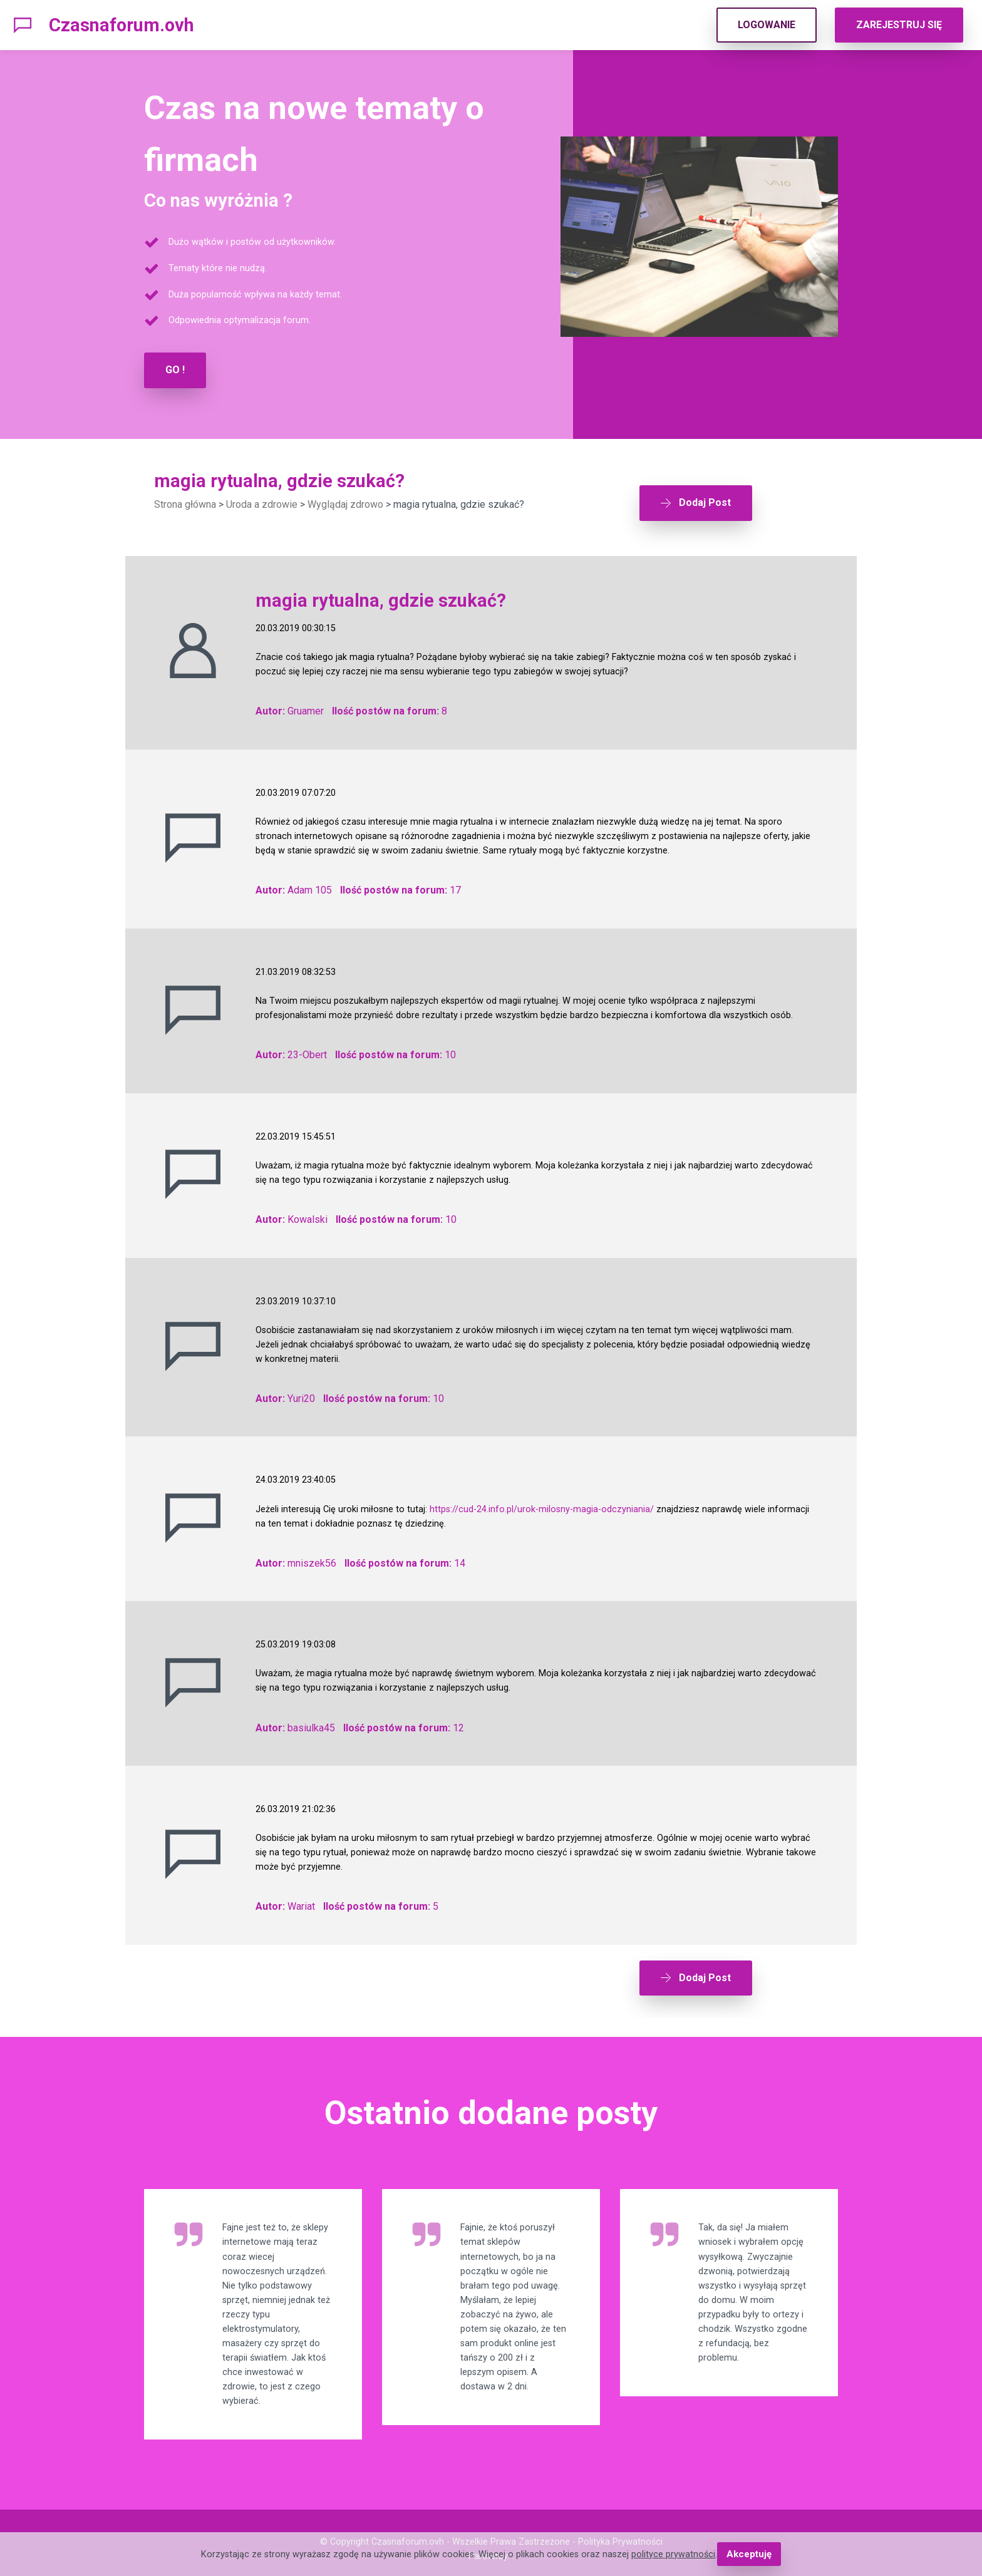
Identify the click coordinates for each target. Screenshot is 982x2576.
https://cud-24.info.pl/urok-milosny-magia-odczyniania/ (542, 1502)
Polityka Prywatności (620, 2529)
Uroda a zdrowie (261, 504)
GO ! (175, 370)
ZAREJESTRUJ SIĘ (899, 25)
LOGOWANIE (766, 25)
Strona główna (185, 504)
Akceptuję (748, 2554)
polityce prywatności (674, 2554)
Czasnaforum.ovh (121, 25)
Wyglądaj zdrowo (345, 504)
